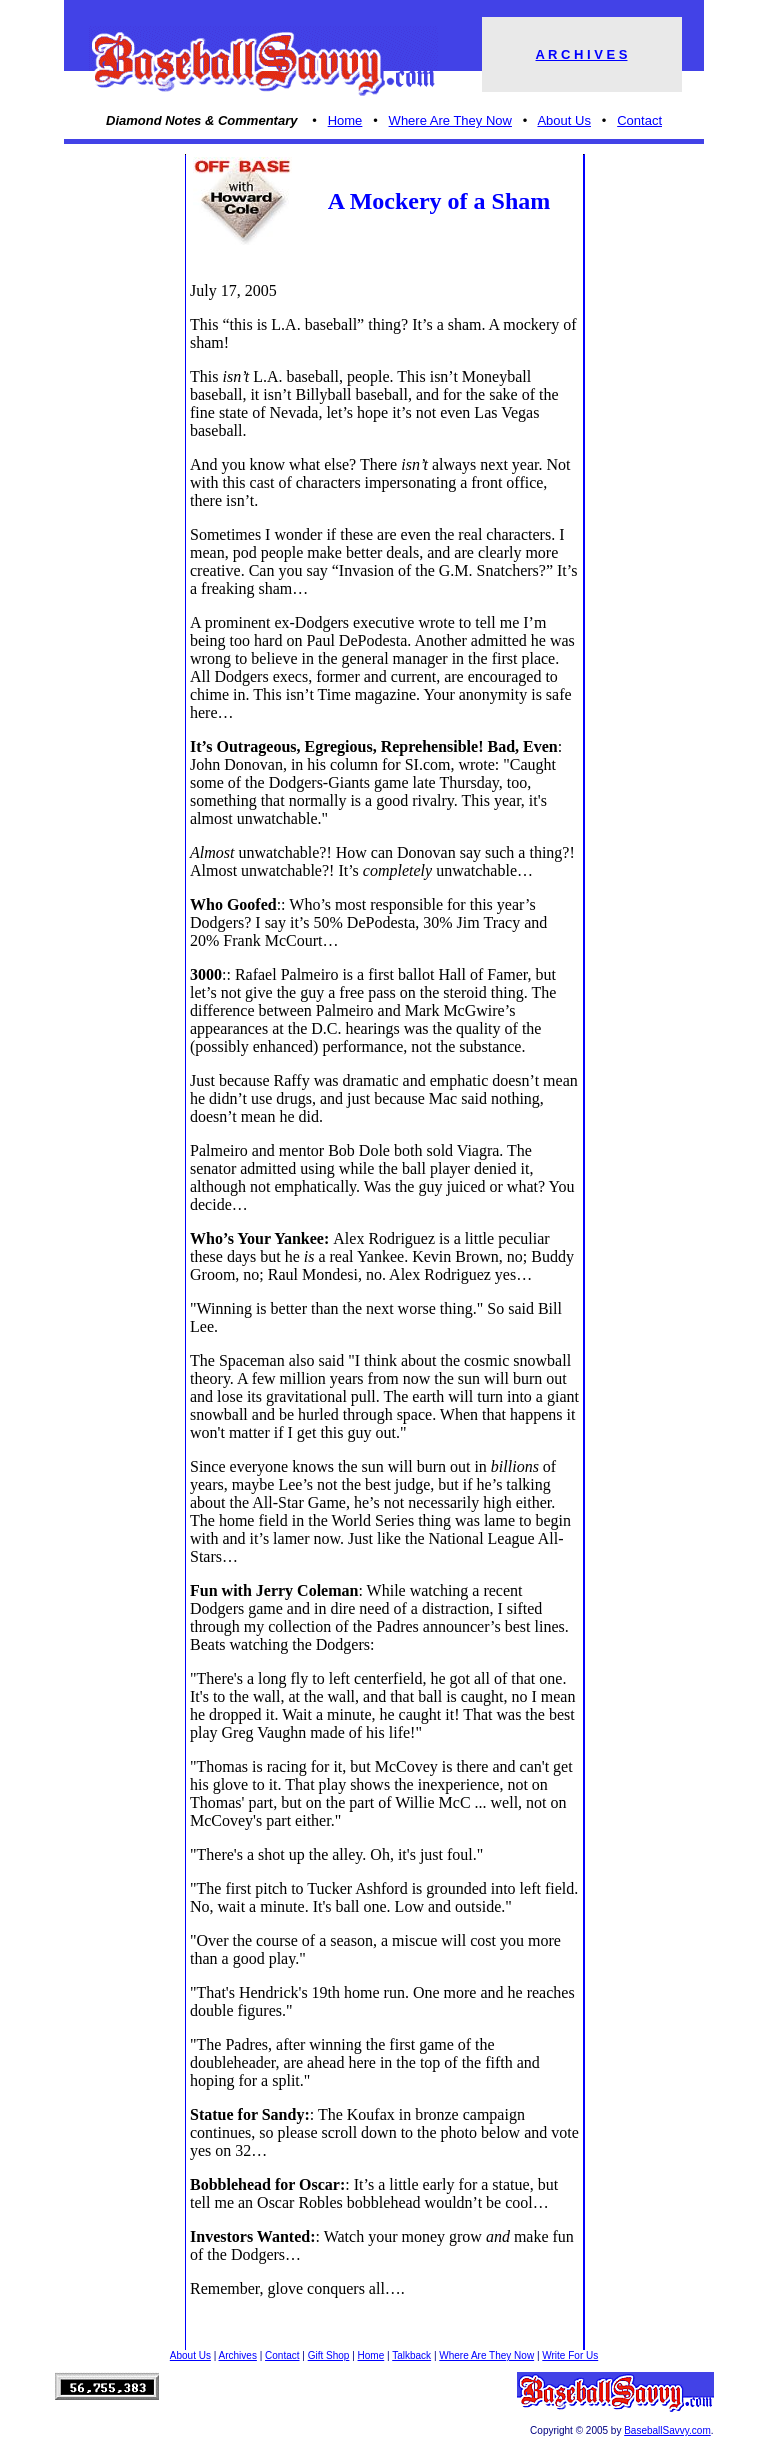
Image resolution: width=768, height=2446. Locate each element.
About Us (563, 120)
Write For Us (570, 2355)
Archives (238, 2355)
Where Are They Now (450, 120)
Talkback (411, 2355)
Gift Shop (329, 2355)
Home (345, 120)
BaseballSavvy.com (667, 2430)
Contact (639, 120)
